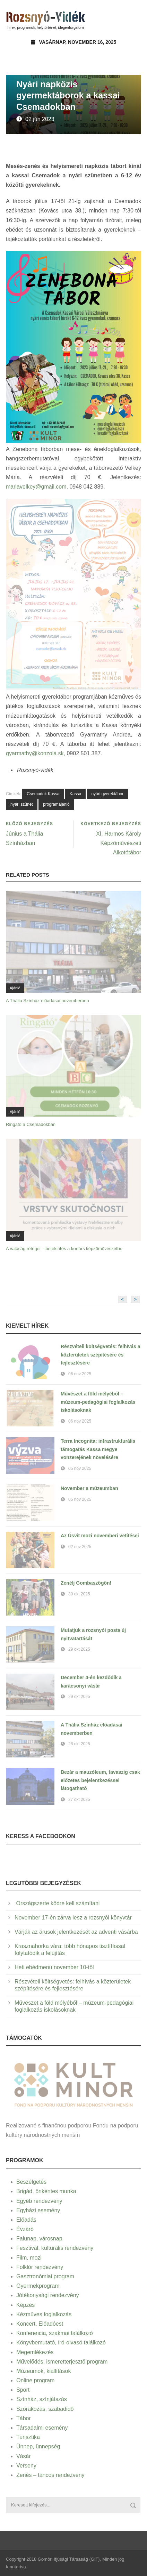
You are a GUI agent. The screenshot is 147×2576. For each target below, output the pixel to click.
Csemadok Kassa (43, 793)
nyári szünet (21, 804)
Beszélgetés (31, 2182)
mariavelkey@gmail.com (36, 487)
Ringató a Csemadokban (30, 1124)
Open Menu (133, 19)
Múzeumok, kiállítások (43, 2371)
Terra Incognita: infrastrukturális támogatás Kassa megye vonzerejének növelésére (98, 1449)
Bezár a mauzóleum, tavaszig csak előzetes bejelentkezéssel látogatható (100, 1780)
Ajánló (15, 988)
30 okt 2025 (79, 1594)
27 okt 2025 (79, 1799)
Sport (22, 2390)
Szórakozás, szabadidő (45, 2409)
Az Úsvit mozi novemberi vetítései (100, 1535)
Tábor (23, 2418)
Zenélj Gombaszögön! (86, 1583)
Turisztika (28, 2437)
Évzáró (25, 2229)
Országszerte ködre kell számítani (57, 1903)
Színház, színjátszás (41, 2399)
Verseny (26, 2466)
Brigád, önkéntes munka (46, 2191)
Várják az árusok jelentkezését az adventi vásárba (76, 1932)
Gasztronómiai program (45, 2276)
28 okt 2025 (79, 1743)
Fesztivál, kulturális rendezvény (54, 2248)
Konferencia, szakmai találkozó (54, 2333)
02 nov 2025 (79, 1546)
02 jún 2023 (39, 119)
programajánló (56, 804)
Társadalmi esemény (42, 2428)
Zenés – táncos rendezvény (50, 2475)
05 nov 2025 (79, 1468)
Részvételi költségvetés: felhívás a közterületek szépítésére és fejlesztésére (100, 1355)
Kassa (75, 793)
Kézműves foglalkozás (43, 2314)
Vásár (23, 2456)
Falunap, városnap (39, 2238)
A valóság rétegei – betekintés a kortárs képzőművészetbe (64, 1248)
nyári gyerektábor (107, 793)
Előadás (26, 2220)
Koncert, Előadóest (39, 2324)
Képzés (25, 2305)
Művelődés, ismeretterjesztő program (61, 2362)
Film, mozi (29, 2258)
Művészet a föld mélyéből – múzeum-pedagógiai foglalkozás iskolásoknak (98, 1402)
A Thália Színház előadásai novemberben (47, 1000)
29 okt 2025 (79, 1649)
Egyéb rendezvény (39, 2201)
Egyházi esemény (38, 2210)
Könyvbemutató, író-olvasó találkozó (61, 2342)
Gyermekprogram (37, 2286)
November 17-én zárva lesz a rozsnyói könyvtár (73, 1918)
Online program (35, 2380)
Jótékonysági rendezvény (47, 2295)
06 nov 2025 (79, 1373)
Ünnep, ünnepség (38, 2446)
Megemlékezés (35, 2352)
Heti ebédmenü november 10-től (54, 1967)
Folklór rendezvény (39, 2267)
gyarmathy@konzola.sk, (35, 753)
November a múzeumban (89, 1488)
